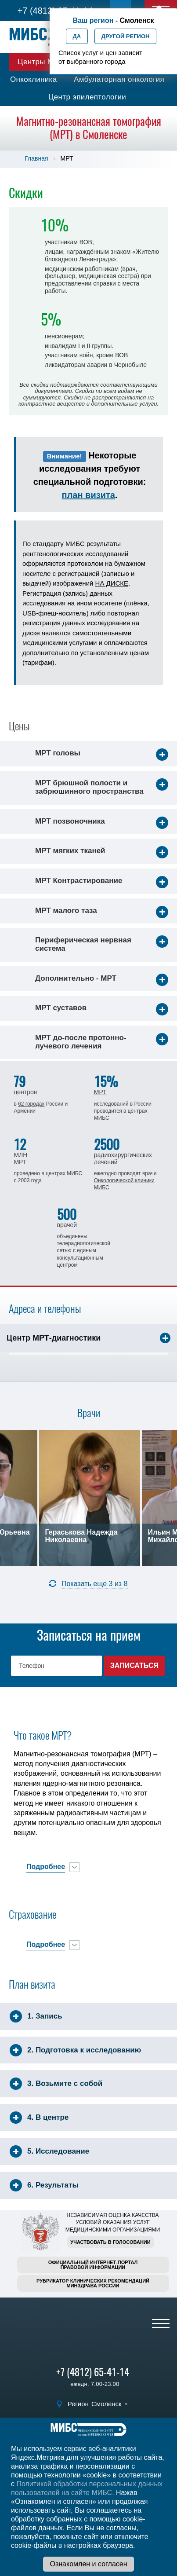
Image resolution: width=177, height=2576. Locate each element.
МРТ (100, 1092)
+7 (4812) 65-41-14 (92, 2372)
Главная (36, 158)
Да (77, 36)
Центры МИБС (44, 62)
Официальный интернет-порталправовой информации (93, 2265)
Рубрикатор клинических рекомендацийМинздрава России (92, 2283)
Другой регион (125, 36)
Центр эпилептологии (87, 97)
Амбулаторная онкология (119, 79)
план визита (88, 495)
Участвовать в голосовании (110, 2242)
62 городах (31, 1104)
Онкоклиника (33, 79)
